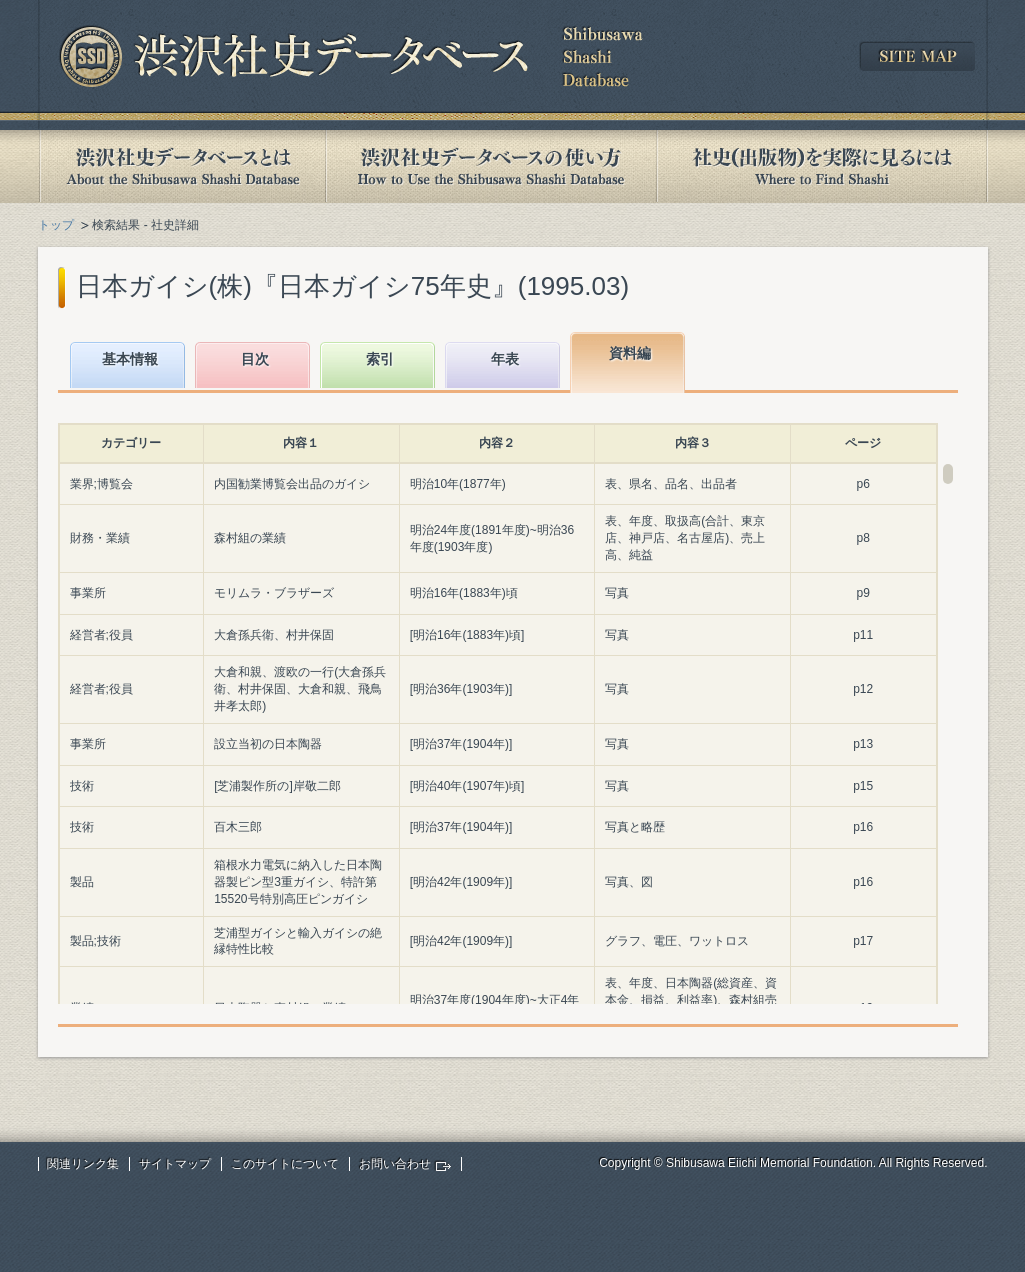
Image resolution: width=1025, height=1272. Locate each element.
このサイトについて (285, 1164)
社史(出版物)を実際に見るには (822, 166)
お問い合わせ (395, 1164)
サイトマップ (175, 1164)
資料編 (630, 353)
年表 (505, 359)
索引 (380, 359)
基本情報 (130, 359)
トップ (56, 225)
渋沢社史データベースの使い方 (491, 166)
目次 (255, 359)
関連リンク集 (83, 1164)
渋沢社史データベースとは (181, 166)
